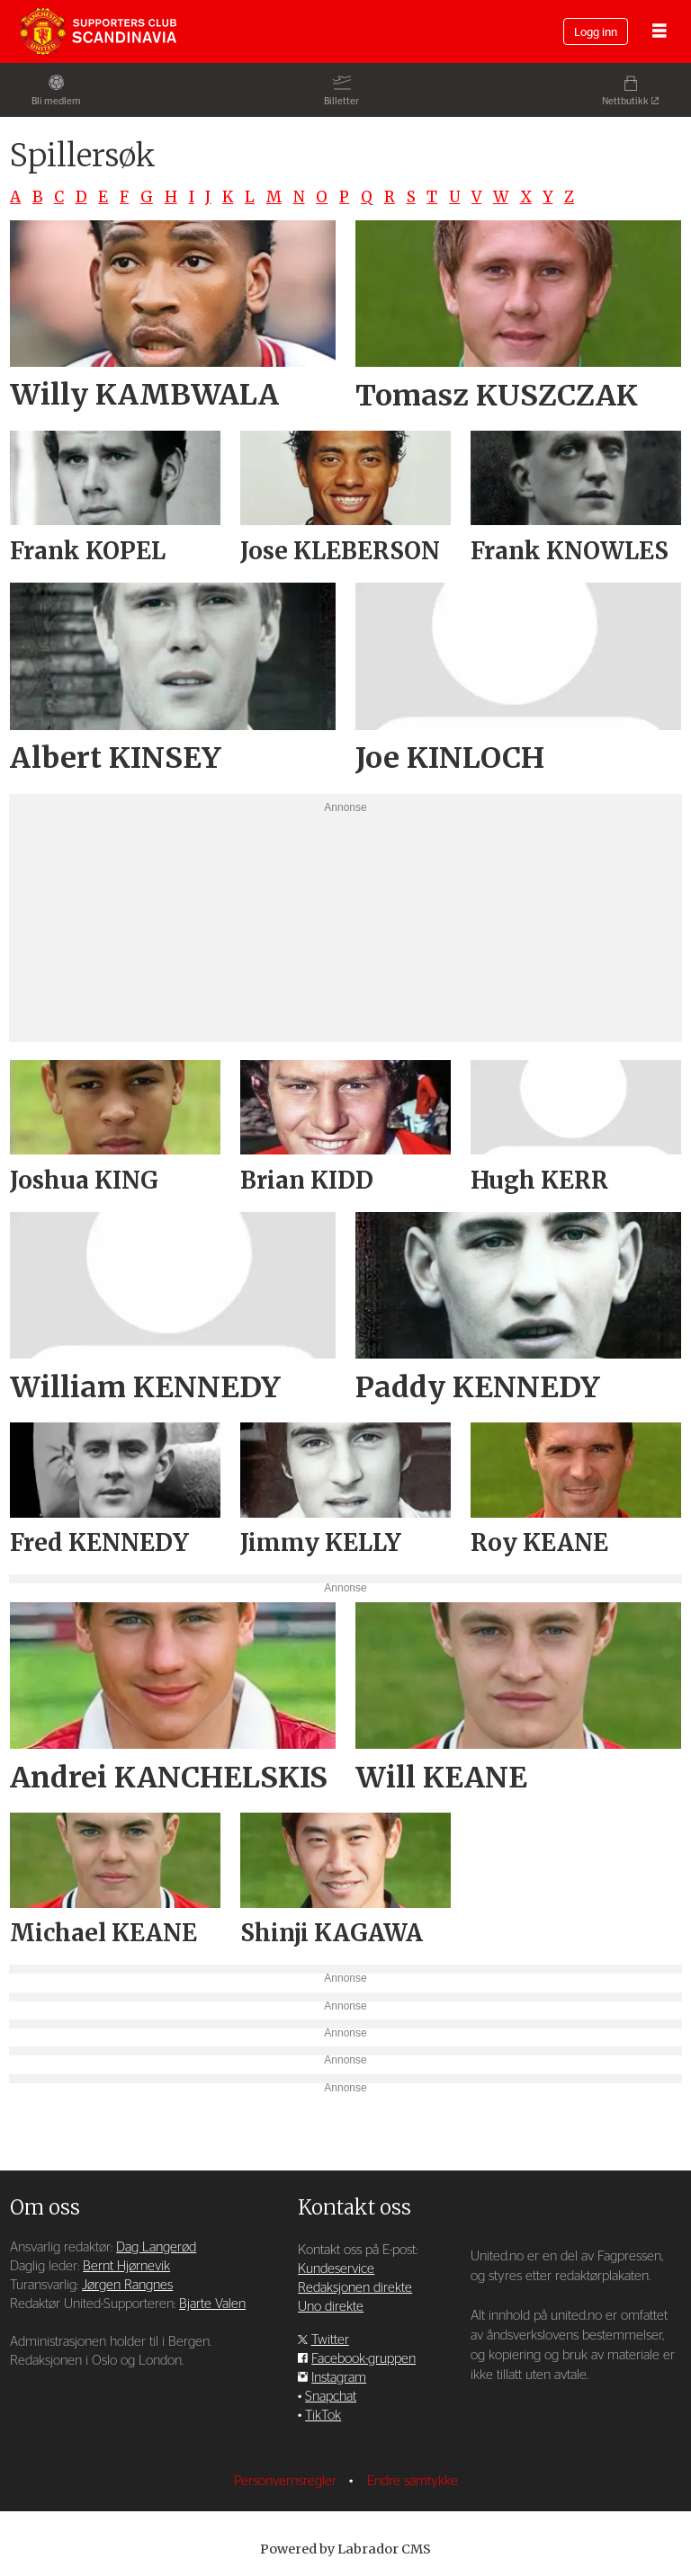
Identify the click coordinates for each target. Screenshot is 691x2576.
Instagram (338, 2377)
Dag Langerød (156, 2247)
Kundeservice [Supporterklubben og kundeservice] (336, 2269)
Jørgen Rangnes (127, 2285)
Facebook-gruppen (363, 2359)
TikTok (323, 2415)
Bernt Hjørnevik (126, 2266)
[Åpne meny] (659, 32)
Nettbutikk (625, 101)
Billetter (341, 101)
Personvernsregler (287, 2481)
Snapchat (330, 2396)
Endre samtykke (412, 2481)
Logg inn (595, 33)
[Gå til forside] (98, 31)
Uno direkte (330, 2306)
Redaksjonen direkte (355, 2288)
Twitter (330, 2340)
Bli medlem (56, 101)
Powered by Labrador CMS (345, 2549)
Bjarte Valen (212, 2304)
